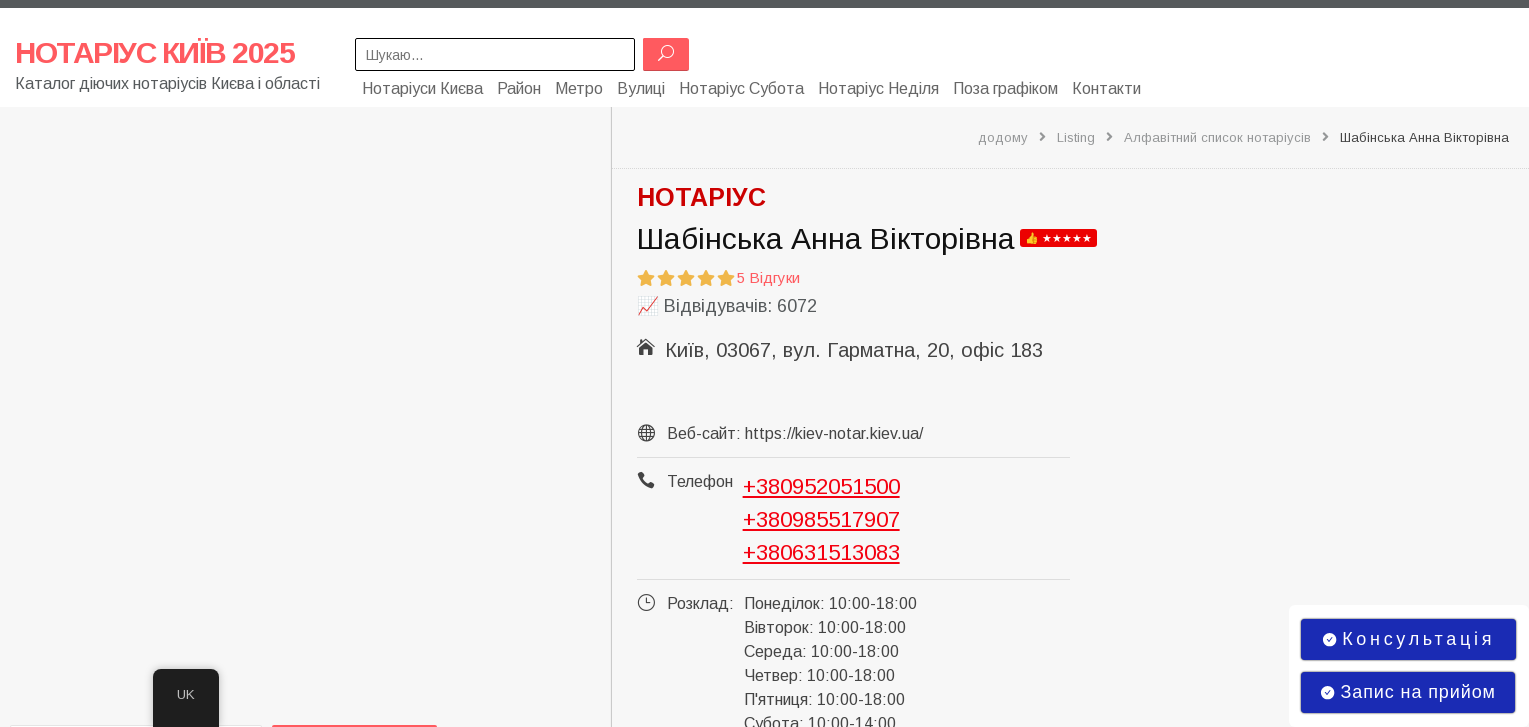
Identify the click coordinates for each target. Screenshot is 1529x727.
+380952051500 (821, 485)
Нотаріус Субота (741, 87)
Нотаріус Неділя (878, 87)
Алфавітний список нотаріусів (1217, 136)
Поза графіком (1005, 87)
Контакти (1106, 87)
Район (519, 87)
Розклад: (700, 602)
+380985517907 (821, 518)
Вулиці (641, 87)
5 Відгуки (768, 277)
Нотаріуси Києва (422, 87)
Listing (1076, 136)
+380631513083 (821, 551)
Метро (579, 87)
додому (1003, 136)
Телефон (700, 480)
